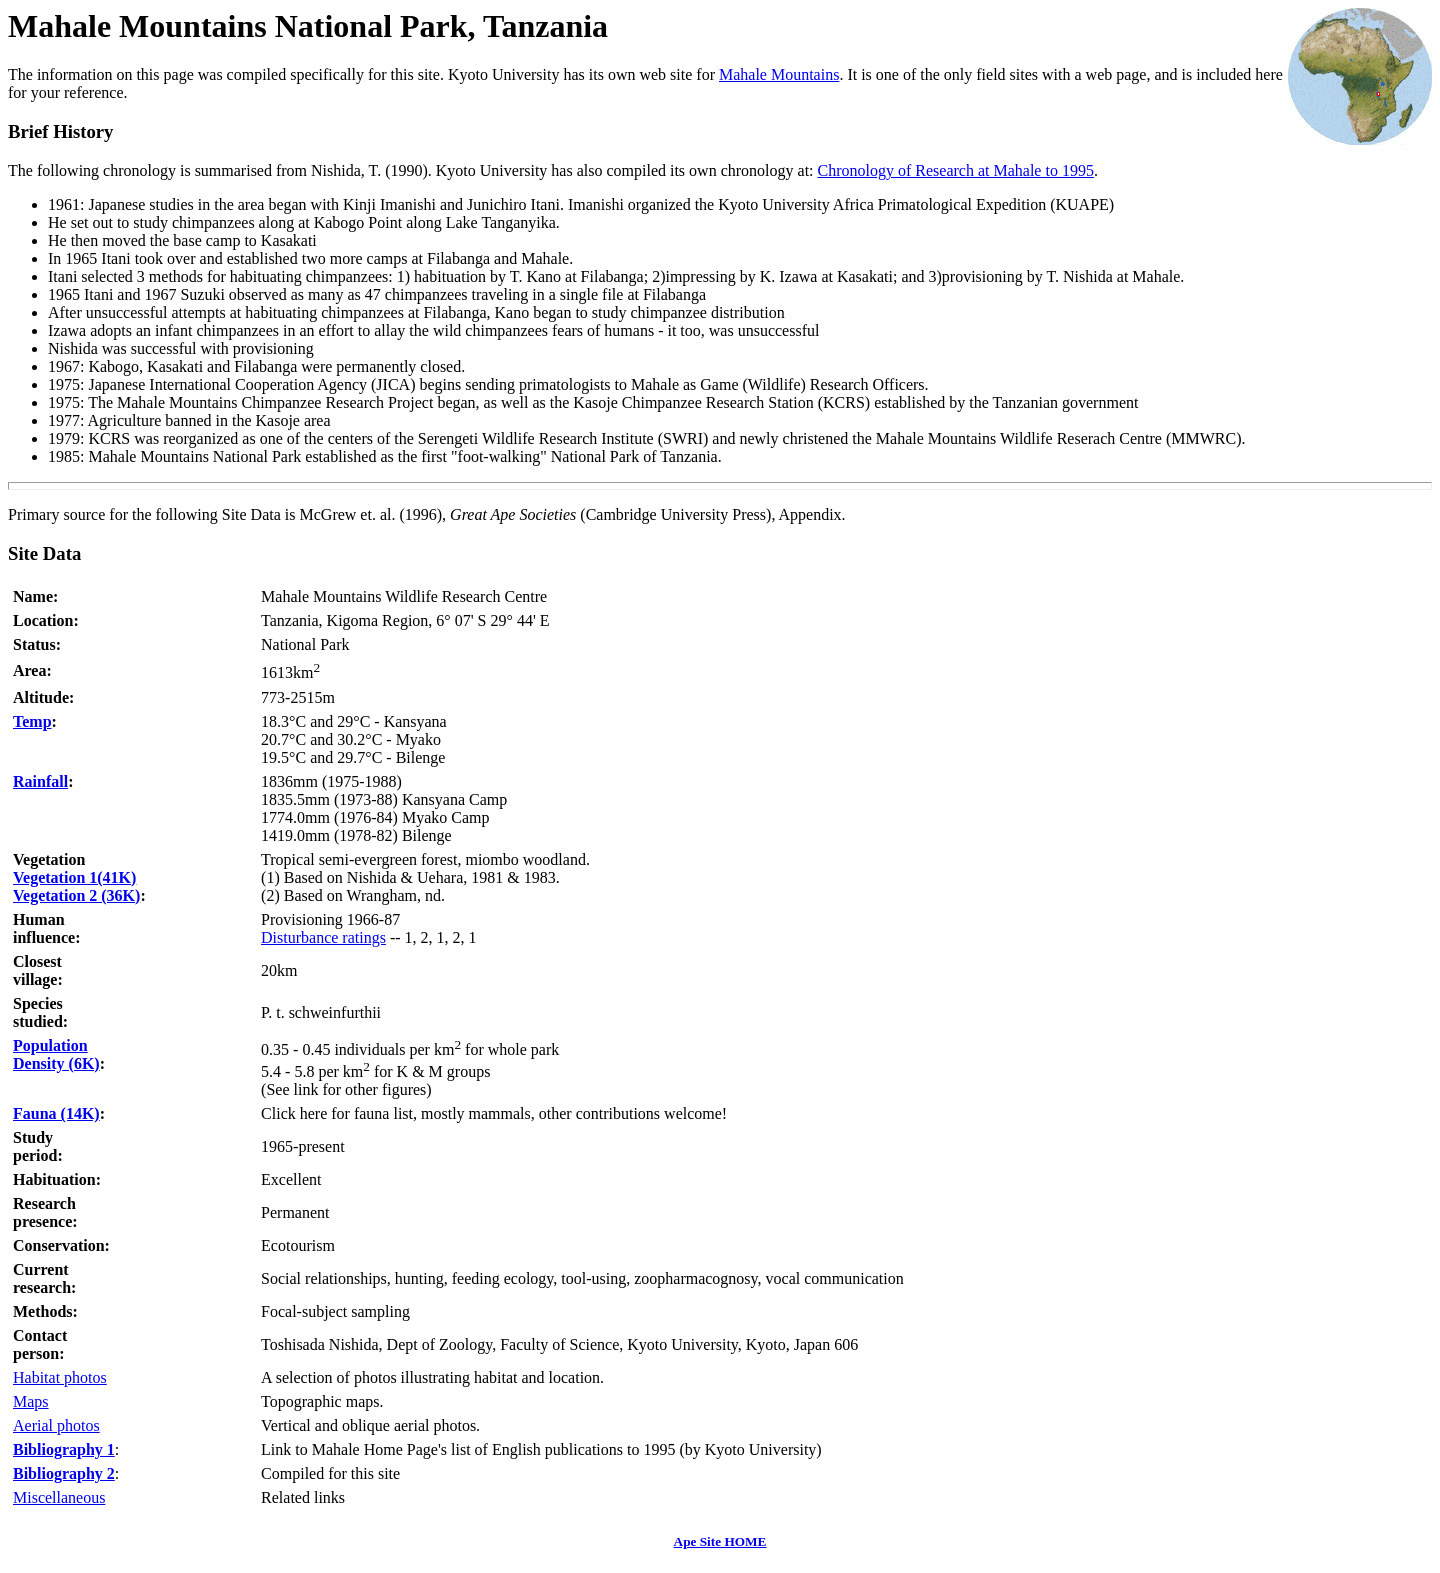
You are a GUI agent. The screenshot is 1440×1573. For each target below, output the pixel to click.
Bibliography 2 (64, 1473)
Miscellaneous (59, 1497)
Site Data (44, 553)
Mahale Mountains (779, 74)
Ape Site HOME (720, 1541)
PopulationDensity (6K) (56, 1054)
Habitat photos (60, 1377)
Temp (32, 721)
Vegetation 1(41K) (74, 877)
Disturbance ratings (323, 937)
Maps (31, 1401)
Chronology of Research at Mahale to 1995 (956, 170)
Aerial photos (56, 1425)
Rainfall (40, 781)
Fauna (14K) (56, 1113)
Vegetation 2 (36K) (76, 895)
